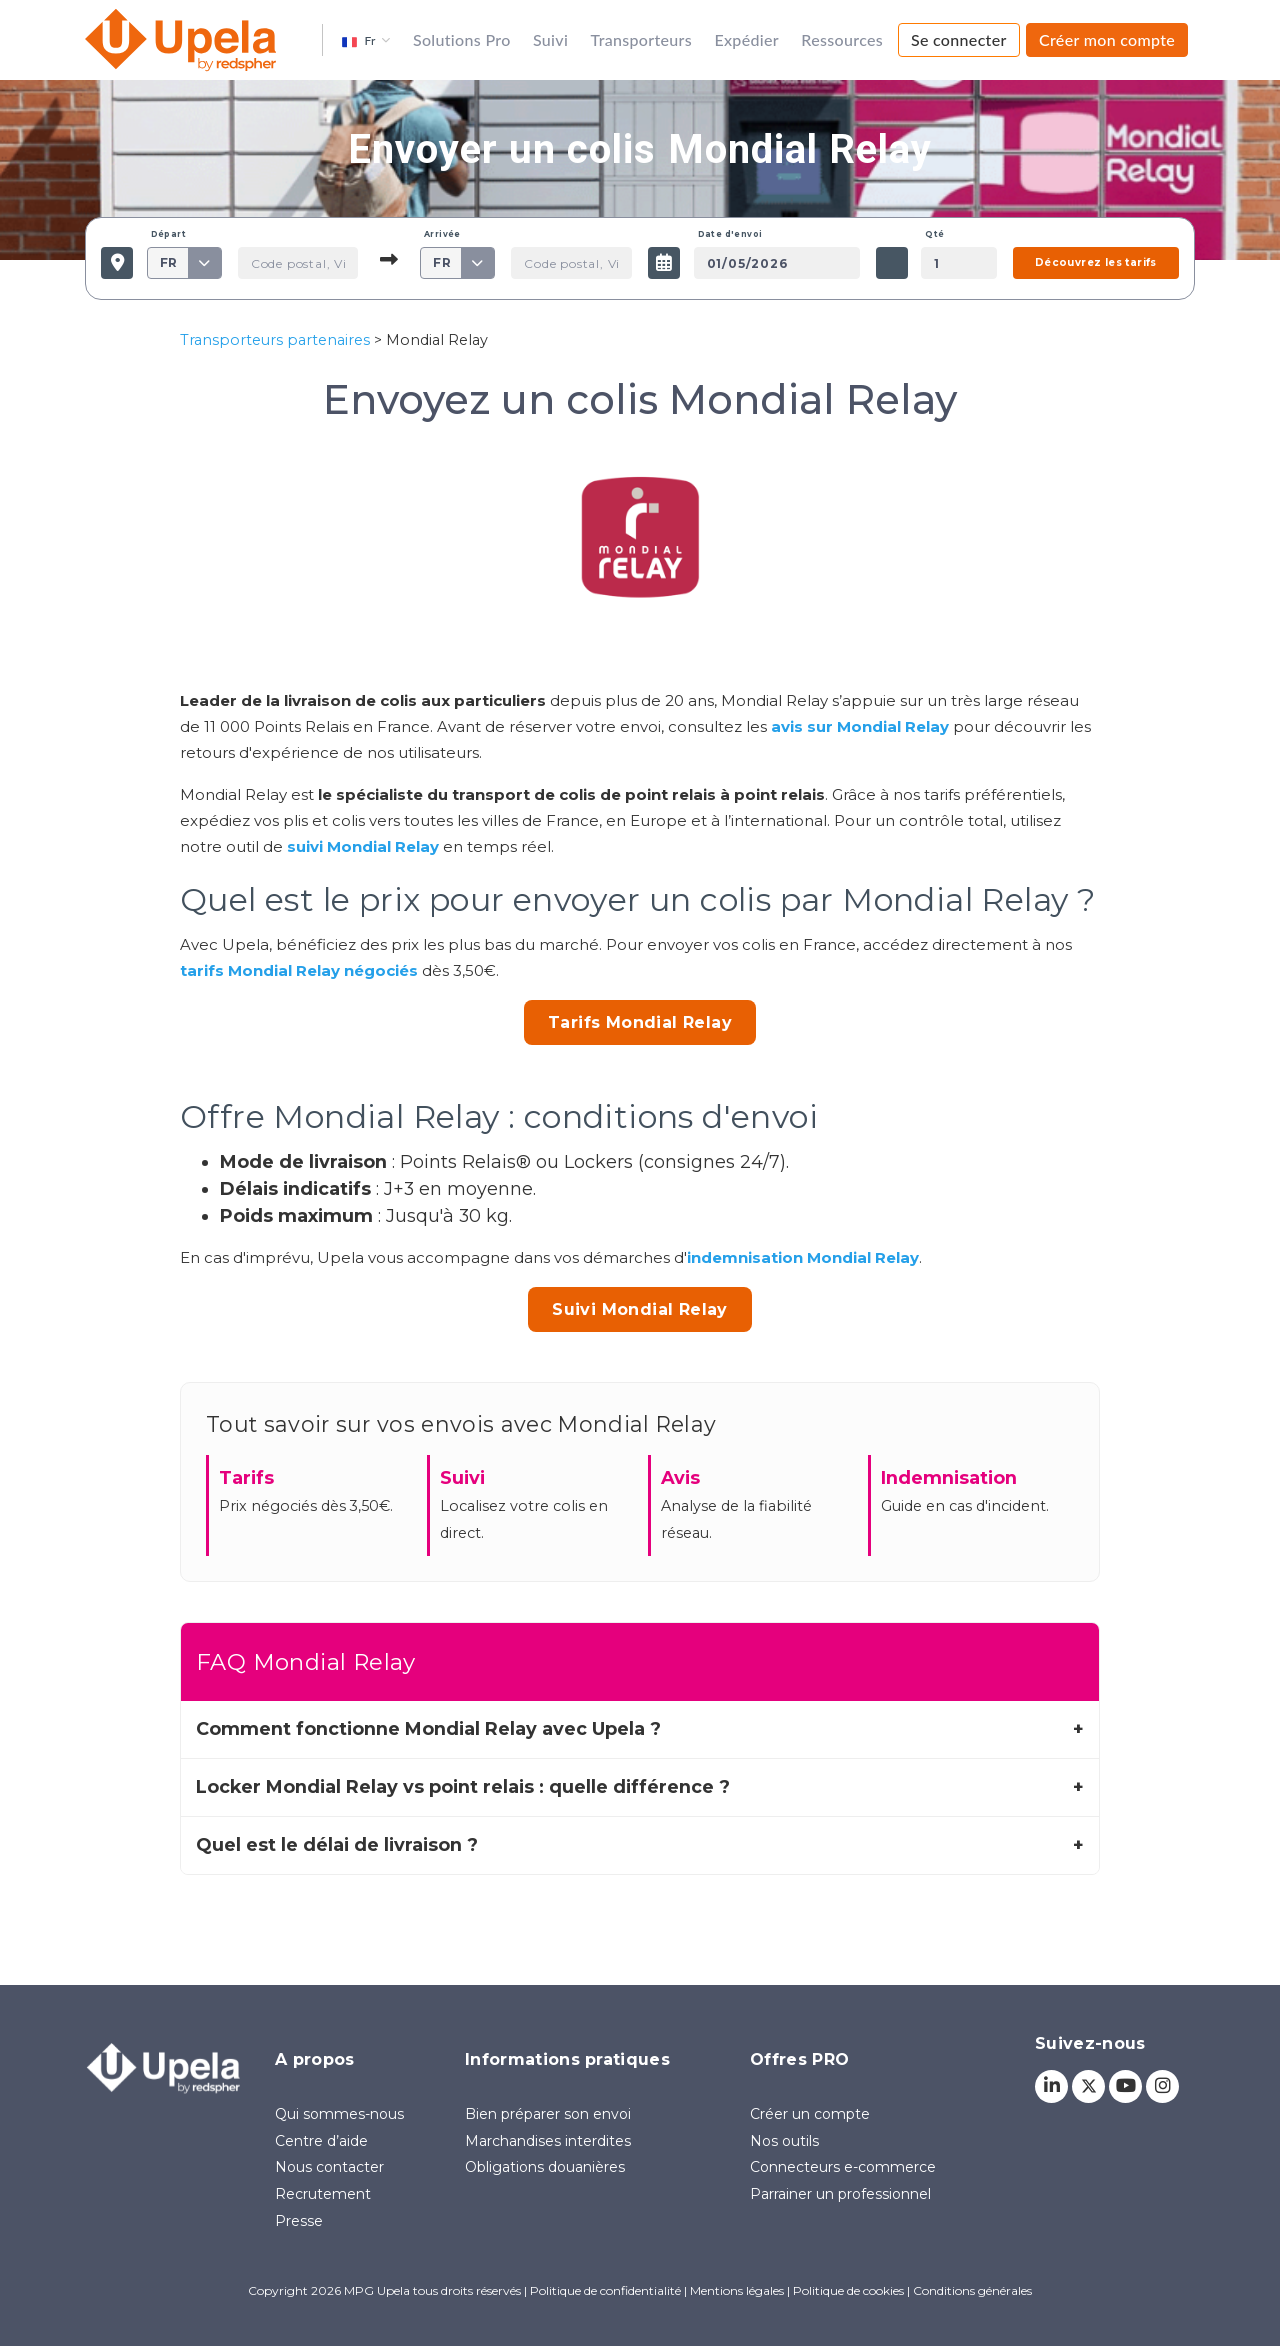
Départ (168, 234)
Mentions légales (737, 2290)
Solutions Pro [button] (462, 39)
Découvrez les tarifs (1096, 262)
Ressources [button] (842, 39)
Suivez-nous (1090, 2043)
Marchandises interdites (548, 2141)
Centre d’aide (321, 2141)
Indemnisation (949, 1477)
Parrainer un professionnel (840, 2194)
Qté (934, 234)
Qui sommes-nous (339, 2114)
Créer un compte (810, 2114)
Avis (680, 1477)
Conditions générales (972, 2290)
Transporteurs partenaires (275, 340)
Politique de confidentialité (605, 2290)
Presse (299, 2221)
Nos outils (784, 2141)
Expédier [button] (746, 39)
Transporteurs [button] (641, 39)
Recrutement (323, 2194)
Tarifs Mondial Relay (640, 1022)
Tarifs (246, 1477)
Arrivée (442, 234)
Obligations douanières (545, 2167)
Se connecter (959, 39)
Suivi (550, 39)
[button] (366, 39)
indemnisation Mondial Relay (803, 1257)
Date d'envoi (730, 234)
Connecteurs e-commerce (843, 2167)
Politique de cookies (848, 2290)
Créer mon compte (1107, 39)
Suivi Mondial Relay (640, 1309)
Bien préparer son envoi (548, 2114)
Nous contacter (329, 2167)
